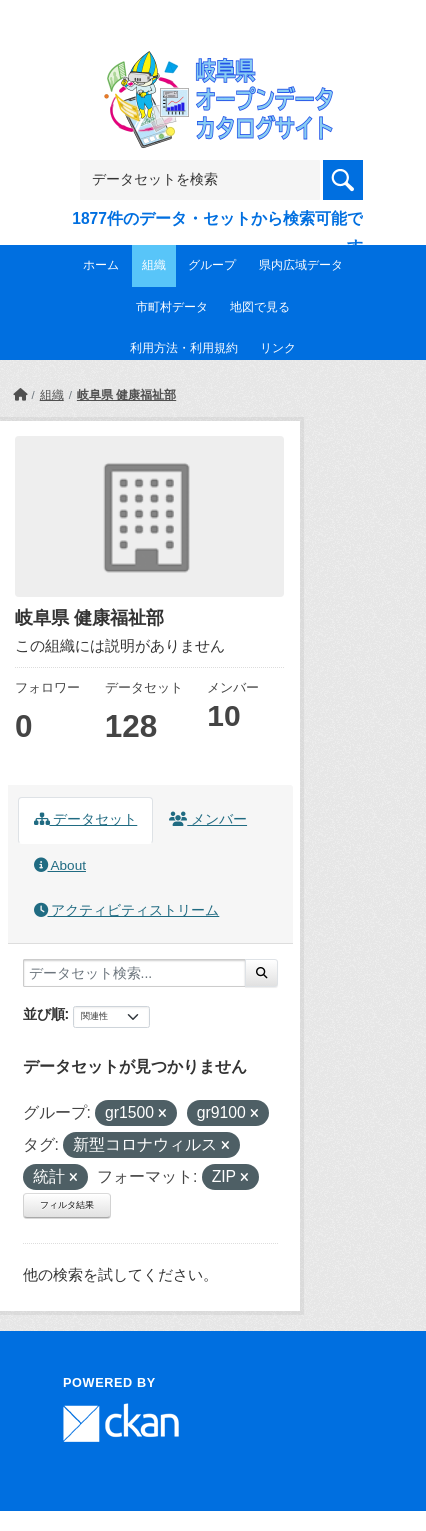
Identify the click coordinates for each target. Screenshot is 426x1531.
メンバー (208, 819)
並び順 (44, 1014)
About (60, 865)
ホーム (101, 265)
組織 (154, 265)
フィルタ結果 (67, 1205)
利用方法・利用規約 (184, 348)
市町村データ (172, 307)
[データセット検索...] (134, 973)
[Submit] (261, 973)
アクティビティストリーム (127, 910)
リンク (278, 348)
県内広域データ (301, 265)
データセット (86, 819)
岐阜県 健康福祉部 (126, 395)
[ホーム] (20, 395)
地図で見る (260, 307)
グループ (212, 265)
